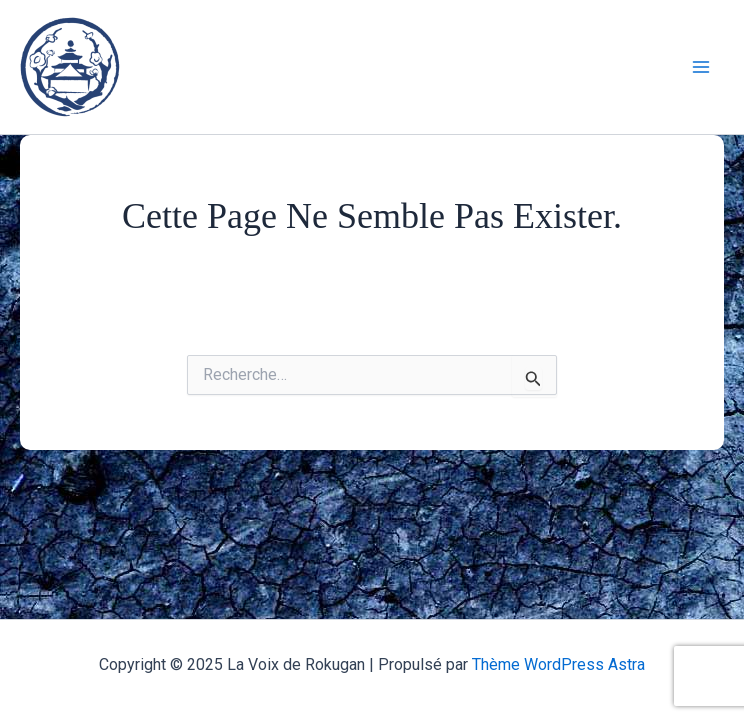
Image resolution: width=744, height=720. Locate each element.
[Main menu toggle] (702, 67)
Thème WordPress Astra (558, 664)
